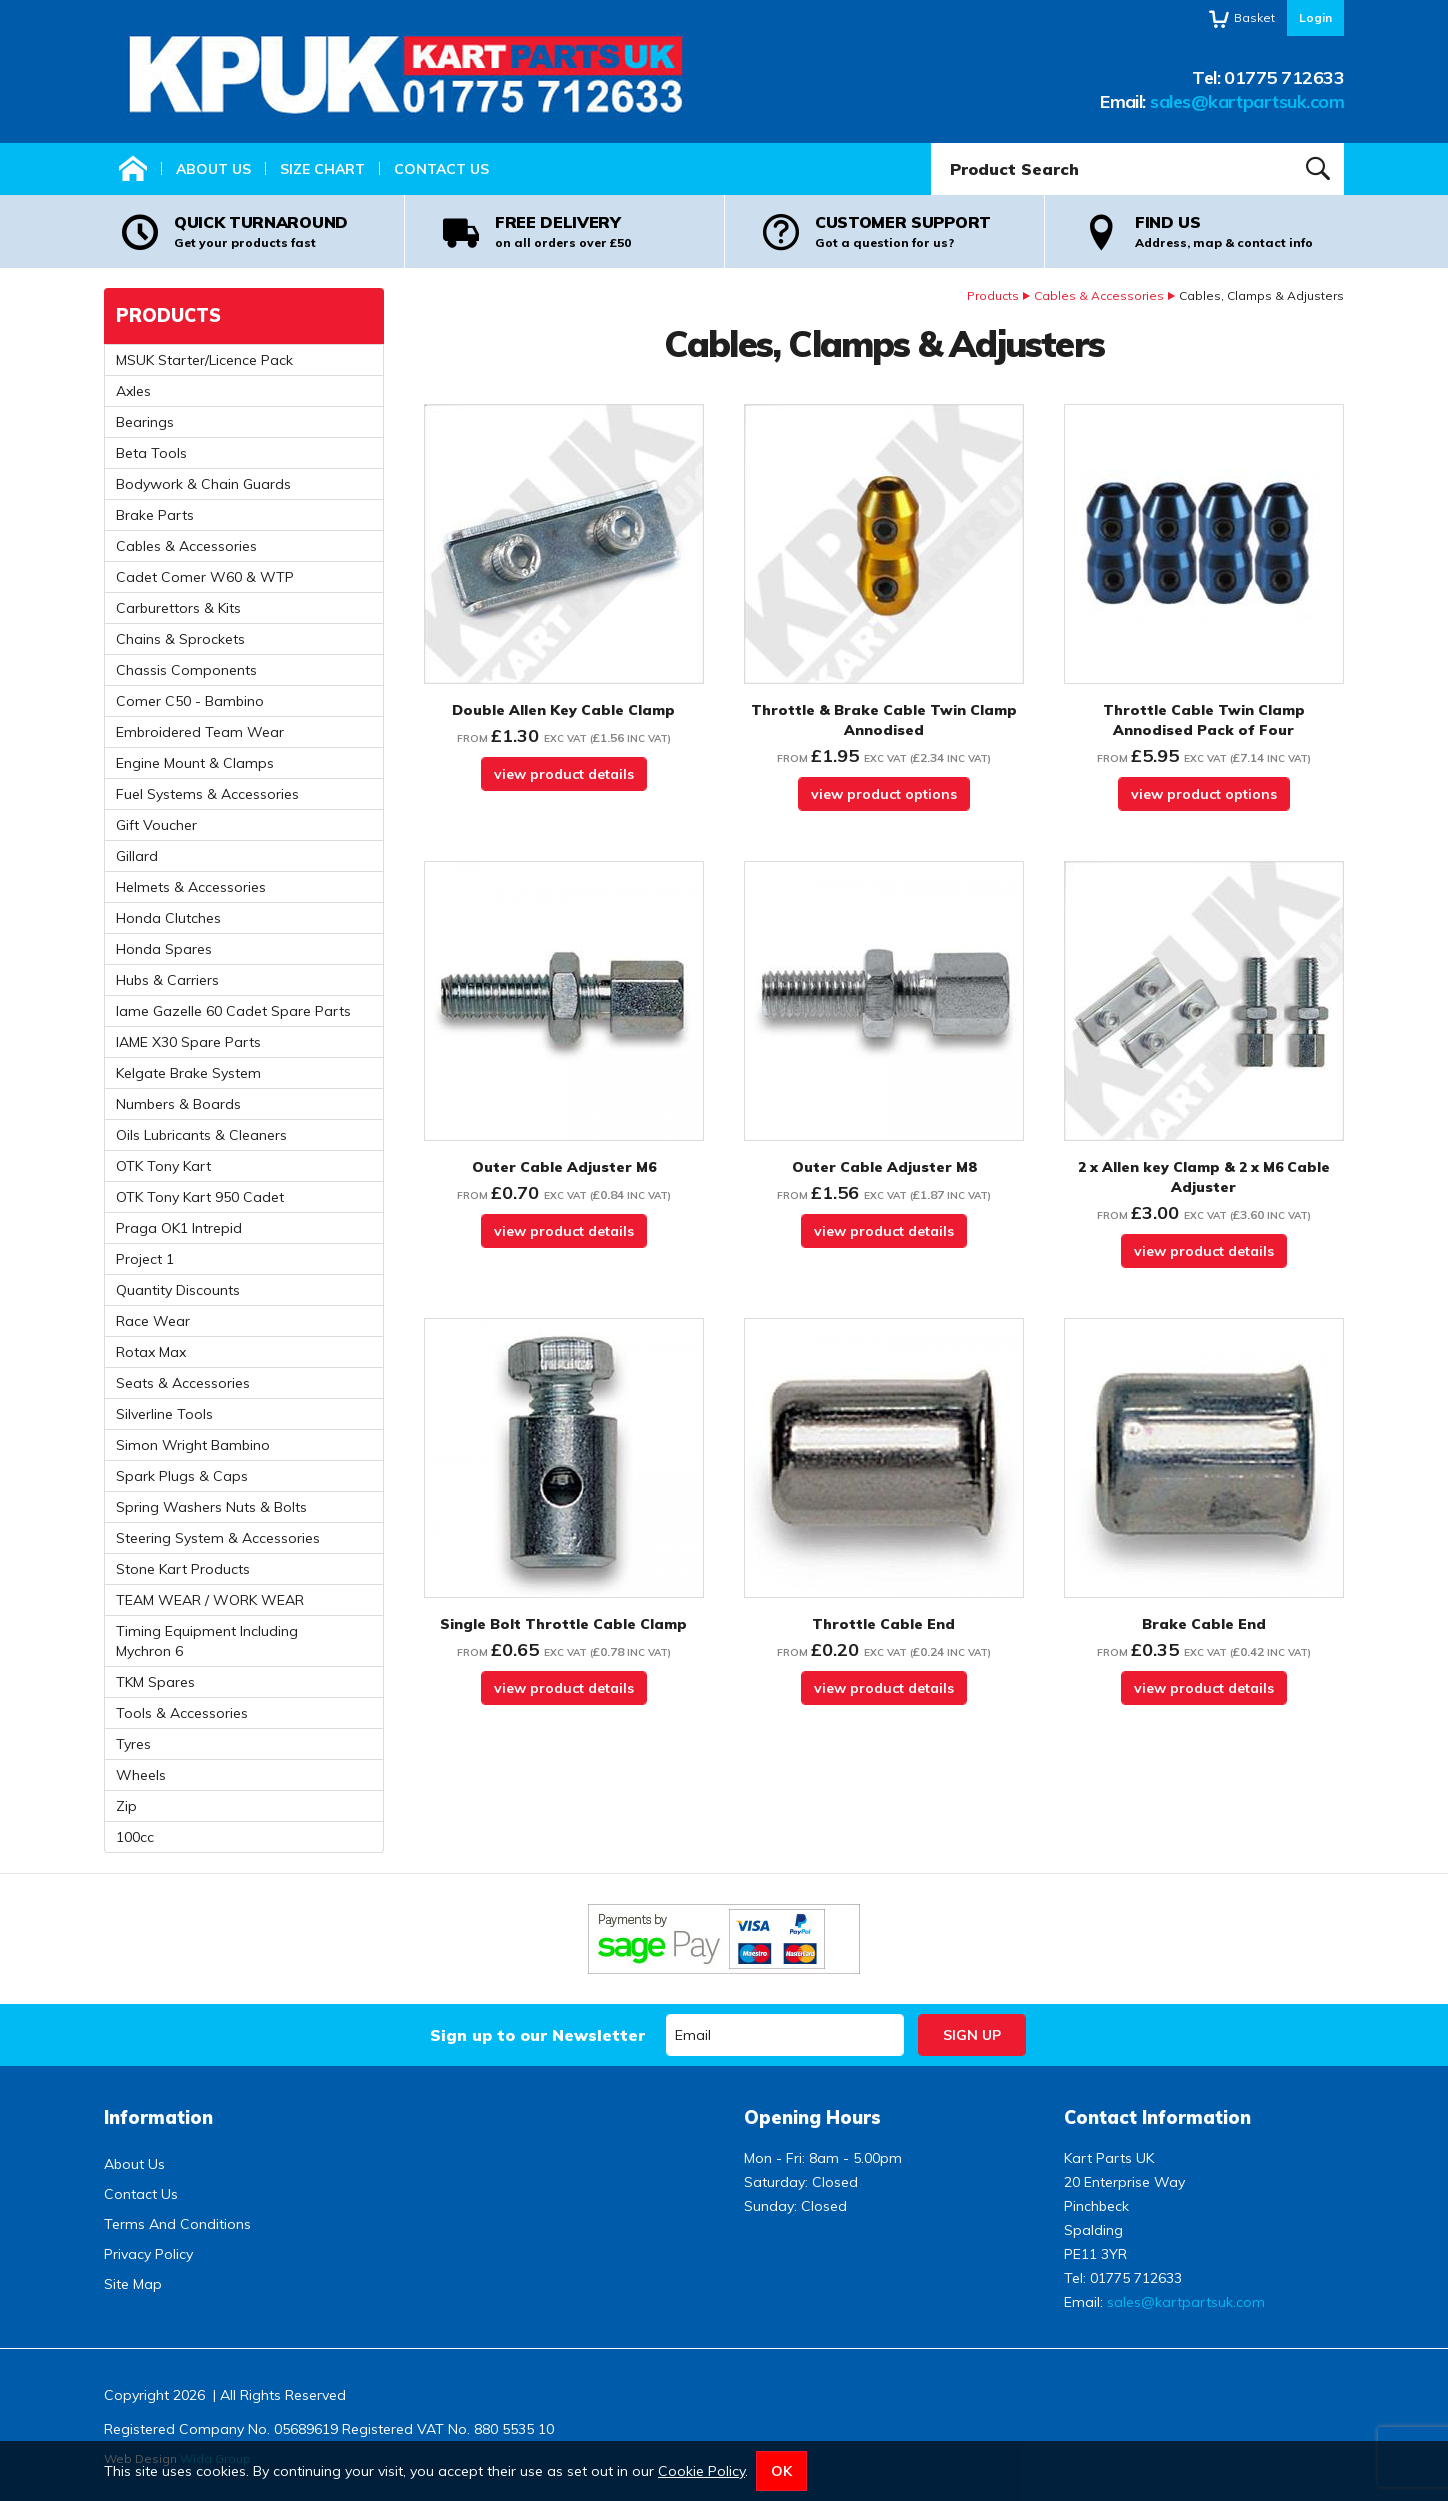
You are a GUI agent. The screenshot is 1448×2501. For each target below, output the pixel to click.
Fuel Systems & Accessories (207, 794)
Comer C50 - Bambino (190, 701)
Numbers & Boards (178, 1104)
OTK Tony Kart (163, 1166)
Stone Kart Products (183, 1569)
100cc (135, 1837)
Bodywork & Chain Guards (203, 484)
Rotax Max (151, 1352)
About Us (213, 169)
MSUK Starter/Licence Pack (204, 360)
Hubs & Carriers (167, 980)
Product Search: (931, 143)
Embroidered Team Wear (200, 732)
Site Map (133, 2284)
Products (993, 295)
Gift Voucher (156, 825)
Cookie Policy (701, 2471)
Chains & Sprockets (180, 639)
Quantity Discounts (178, 1290)
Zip (126, 1806)
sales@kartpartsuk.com (1247, 101)
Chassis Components (186, 670)
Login (1315, 17)
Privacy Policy (148, 2254)
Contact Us (441, 169)
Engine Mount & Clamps (195, 763)
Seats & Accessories (183, 1383)
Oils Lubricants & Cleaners (201, 1135)
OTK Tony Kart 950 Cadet (200, 1197)
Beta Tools (151, 453)
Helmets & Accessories (191, 887)
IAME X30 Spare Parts (188, 1042)
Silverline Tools (164, 1414)
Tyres (133, 1744)
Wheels (141, 1775)
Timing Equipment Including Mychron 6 (207, 1641)
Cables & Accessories (1099, 295)
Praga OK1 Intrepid (179, 1228)
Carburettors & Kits (178, 608)
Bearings (145, 422)
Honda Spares (164, 949)
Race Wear (153, 1321)
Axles (133, 391)
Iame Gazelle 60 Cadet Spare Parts (233, 1011)
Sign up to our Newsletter (537, 2035)
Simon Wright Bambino (193, 1445)
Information (158, 2117)
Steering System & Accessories (218, 1538)
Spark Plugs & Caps (182, 1476)
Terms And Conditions (177, 2224)
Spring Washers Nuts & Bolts (211, 1507)
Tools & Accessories (182, 1713)
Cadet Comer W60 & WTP (205, 577)
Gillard (137, 856)
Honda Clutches (168, 918)
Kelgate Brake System (188, 1073)
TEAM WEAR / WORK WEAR (210, 1600)
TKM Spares (155, 1682)
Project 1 (145, 1259)
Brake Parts (155, 515)
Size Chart (322, 169)
